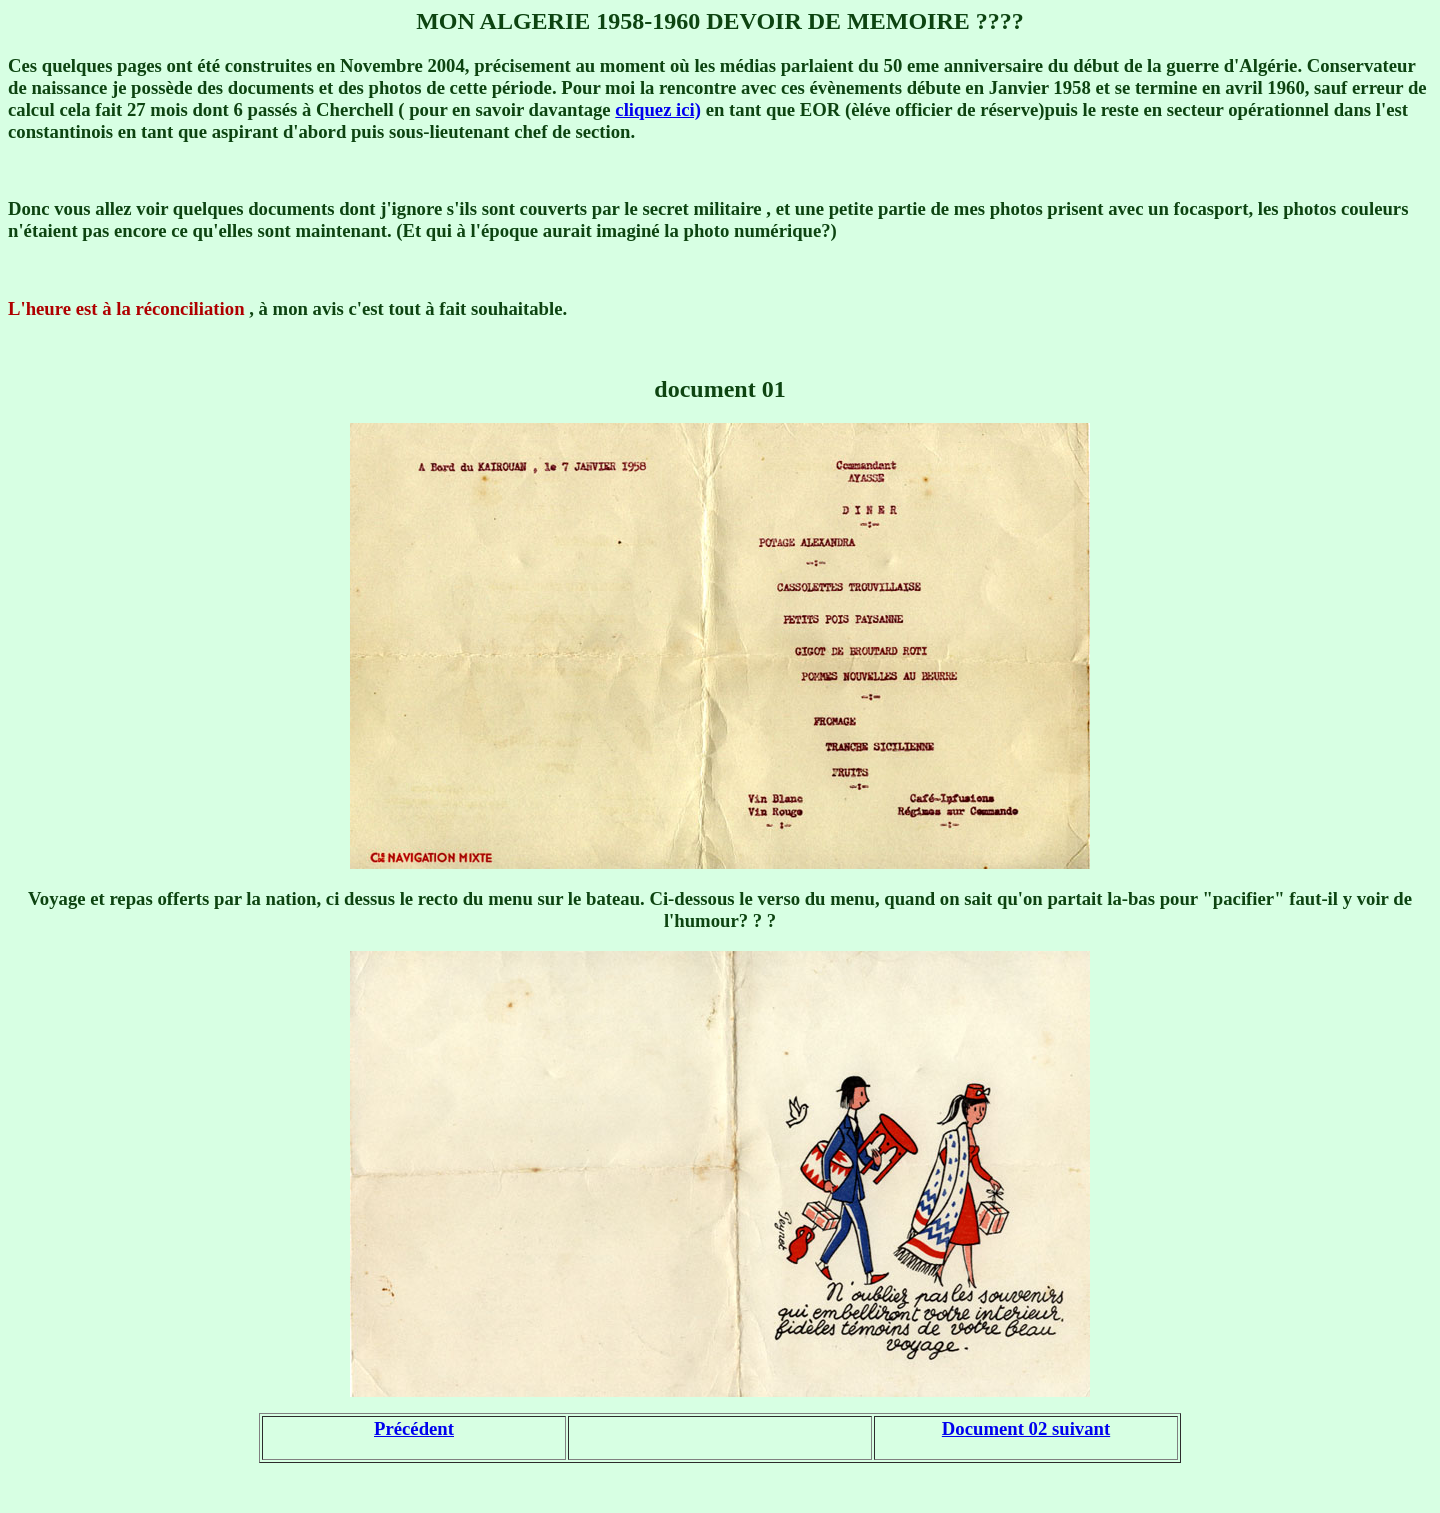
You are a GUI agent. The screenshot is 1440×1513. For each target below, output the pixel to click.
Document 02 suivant (1026, 1428)
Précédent (414, 1428)
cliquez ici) (658, 109)
